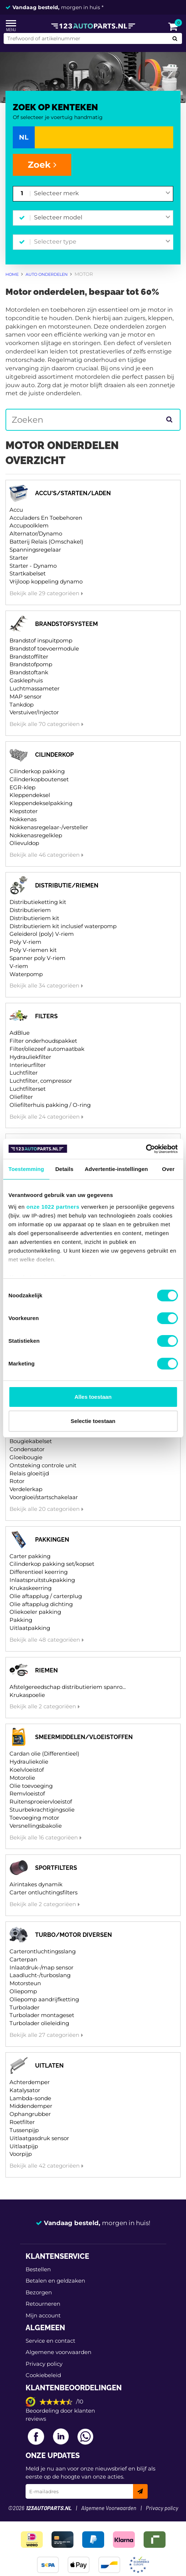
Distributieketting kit (38, 901)
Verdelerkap (26, 1489)
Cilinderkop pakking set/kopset (52, 1563)
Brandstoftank (29, 672)
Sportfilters (56, 1867)
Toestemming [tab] (26, 1169)
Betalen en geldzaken (55, 2280)
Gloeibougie (26, 1457)
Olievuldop (24, 842)
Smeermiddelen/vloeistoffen (84, 1737)
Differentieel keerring (39, 1571)
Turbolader (24, 2007)
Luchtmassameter (35, 688)
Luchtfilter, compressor (41, 1080)
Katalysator (25, 2090)
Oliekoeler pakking (35, 1611)
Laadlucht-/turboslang (40, 1975)
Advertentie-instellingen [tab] (116, 1169)
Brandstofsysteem (66, 623)
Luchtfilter (24, 1072)
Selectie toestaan (93, 1421)
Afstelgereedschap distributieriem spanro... (68, 1686)
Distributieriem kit (34, 918)
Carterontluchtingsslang (43, 1951)
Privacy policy (44, 2363)
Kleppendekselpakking (41, 803)
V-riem (19, 966)
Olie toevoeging (31, 1785)
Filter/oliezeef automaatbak (47, 1048)
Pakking (21, 1619)
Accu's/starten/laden (73, 493)
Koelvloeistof (27, 1769)
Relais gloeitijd (29, 1473)
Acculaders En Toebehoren (46, 517)
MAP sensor (26, 696)
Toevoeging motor (34, 1817)
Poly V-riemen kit (33, 949)
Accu (16, 509)
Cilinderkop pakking (37, 771)
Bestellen (38, 2269)
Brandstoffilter (29, 656)
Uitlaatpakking (30, 1627)
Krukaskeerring (31, 1587)
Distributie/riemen (66, 885)
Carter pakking (30, 1556)
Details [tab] (64, 1169)
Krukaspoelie (27, 1694)
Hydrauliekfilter (30, 1056)
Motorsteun (25, 1983)
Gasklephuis (26, 680)
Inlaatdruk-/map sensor (41, 1967)
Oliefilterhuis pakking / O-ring (50, 1104)
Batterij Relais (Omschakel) (46, 541)
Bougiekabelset (31, 1441)
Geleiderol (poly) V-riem (42, 933)
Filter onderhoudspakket (43, 1040)
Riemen (46, 1670)
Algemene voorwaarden (58, 2352)
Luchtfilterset (28, 1088)
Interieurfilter (28, 1064)
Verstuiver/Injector (34, 712)
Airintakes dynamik (36, 1884)
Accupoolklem (29, 525)
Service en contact (50, 2340)
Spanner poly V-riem (37, 958)
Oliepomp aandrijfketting (44, 1999)
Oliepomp (23, 1991)
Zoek (42, 164)
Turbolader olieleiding (39, 2023)
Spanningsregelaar (35, 549)
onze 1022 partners (52, 1207)
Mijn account (43, 2315)
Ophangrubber (30, 2113)
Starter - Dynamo (33, 565)
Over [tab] (168, 1169)
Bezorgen (39, 2292)
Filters (46, 1016)
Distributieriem (30, 910)
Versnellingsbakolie (36, 1825)
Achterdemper (30, 2082)
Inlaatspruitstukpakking (42, 1579)
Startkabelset (28, 573)
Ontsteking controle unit (43, 1465)
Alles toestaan (93, 1397)
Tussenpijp (24, 2130)
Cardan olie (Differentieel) (44, 1753)
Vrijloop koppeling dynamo (46, 581)
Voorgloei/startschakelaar (44, 1497)
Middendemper (31, 2105)
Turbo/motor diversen (73, 1934)
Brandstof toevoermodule (44, 648)
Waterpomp (26, 974)
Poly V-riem (25, 941)
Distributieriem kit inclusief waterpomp (63, 926)
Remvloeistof (27, 1793)
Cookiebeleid (43, 2375)
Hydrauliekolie (29, 1761)
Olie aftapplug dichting (41, 1604)
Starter (19, 557)
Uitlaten (49, 2065)
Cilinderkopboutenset (39, 779)
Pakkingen (52, 1539)
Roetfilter (22, 2122)
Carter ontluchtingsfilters (43, 1892)
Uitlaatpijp (24, 2146)
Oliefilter (21, 1096)
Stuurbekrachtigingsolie (42, 1809)
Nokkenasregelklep (36, 835)
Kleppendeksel (30, 795)
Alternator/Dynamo (36, 533)
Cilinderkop (54, 754)
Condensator (27, 1449)
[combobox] (102, 193)
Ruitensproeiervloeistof (41, 1801)
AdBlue (20, 1032)
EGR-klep (22, 787)
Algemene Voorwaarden (108, 2508)
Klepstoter (24, 811)
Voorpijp (21, 2153)
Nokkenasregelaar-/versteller (49, 827)
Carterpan (23, 1959)
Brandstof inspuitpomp (41, 640)
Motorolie (22, 1777)
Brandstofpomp (31, 664)
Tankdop (22, 704)
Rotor (17, 1481)
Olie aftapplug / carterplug (46, 1596)
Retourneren (43, 2303)
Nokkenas (23, 819)
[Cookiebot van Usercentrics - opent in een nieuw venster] (146, 1149)
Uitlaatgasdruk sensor (39, 2138)
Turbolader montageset (42, 2015)
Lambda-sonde (30, 2098)
